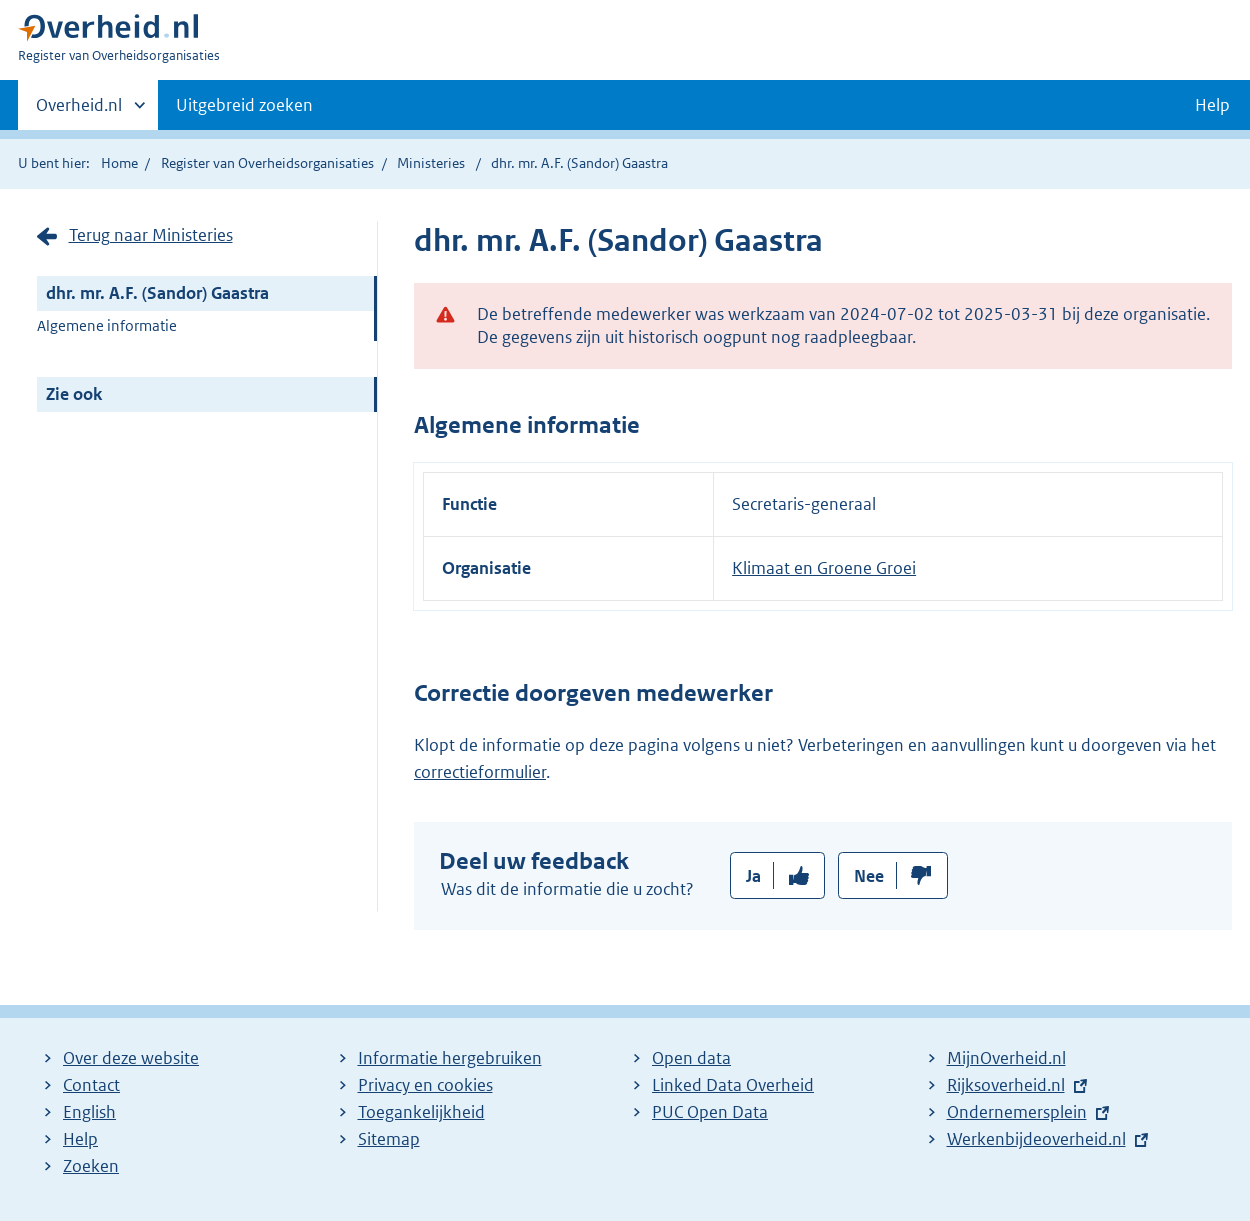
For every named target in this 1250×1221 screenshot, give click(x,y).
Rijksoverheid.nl (1006, 1085)
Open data (691, 1058)
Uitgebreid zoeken (244, 105)
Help (80, 1139)
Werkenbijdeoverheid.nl (1036, 1139)
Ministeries (431, 163)
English (89, 1112)
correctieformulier (480, 772)
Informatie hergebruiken (450, 1058)
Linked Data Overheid (733, 1085)
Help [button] (1212, 105)
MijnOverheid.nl (1006, 1058)
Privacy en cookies (425, 1085)
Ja (753, 876)
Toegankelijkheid (421, 1112)
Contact (91, 1085)
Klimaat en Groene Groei (824, 568)
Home (119, 163)
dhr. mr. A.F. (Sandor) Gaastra (157, 293)
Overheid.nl (79, 111)
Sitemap (389, 1139)
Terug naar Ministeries (151, 235)
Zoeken (91, 1166)
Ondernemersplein (1017, 1112)
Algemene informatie (107, 325)
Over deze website (131, 1058)
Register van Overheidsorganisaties (267, 163)
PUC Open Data (710, 1112)
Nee (869, 876)
